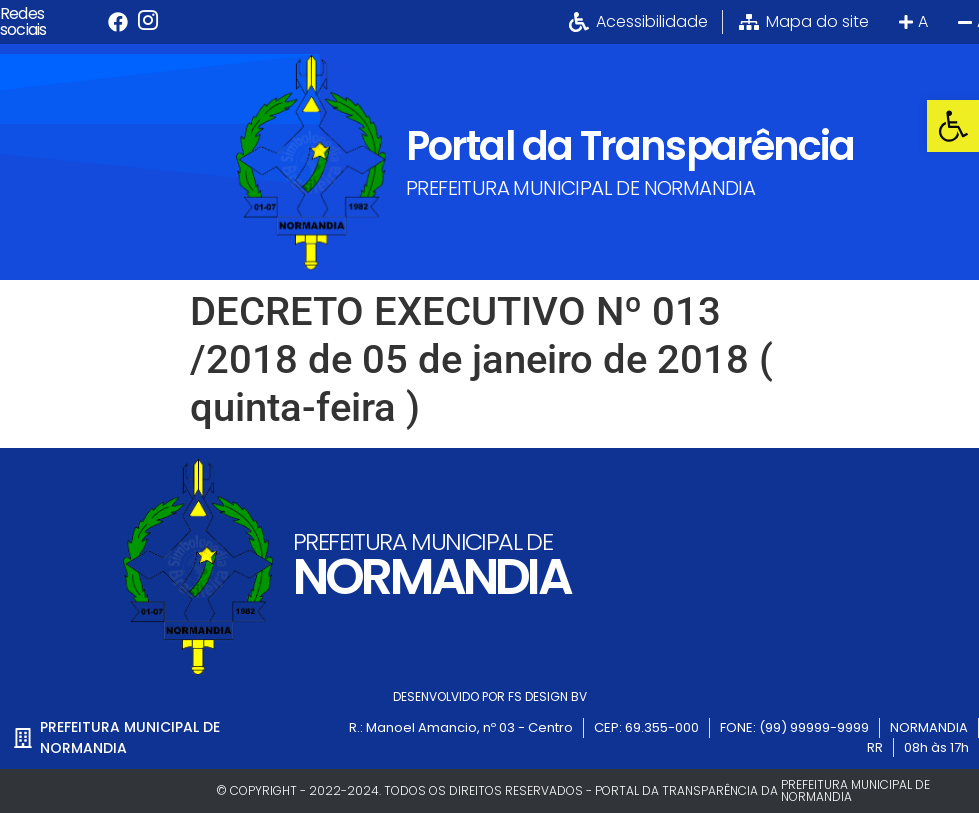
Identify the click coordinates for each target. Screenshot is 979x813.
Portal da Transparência (630, 146)
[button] (953, 126)
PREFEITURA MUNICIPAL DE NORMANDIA (580, 188)
